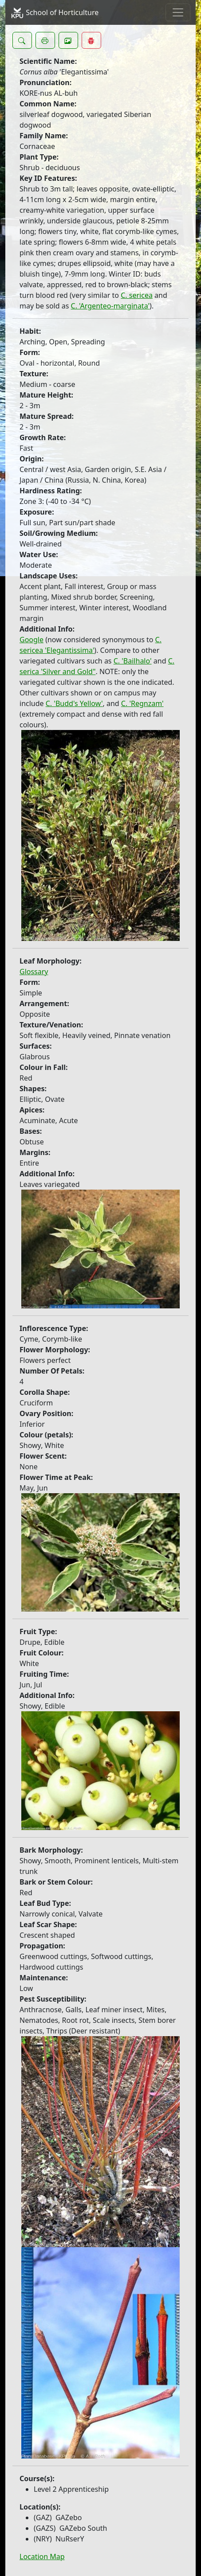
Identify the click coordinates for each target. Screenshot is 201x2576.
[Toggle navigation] (178, 12)
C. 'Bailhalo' (133, 661)
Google (31, 639)
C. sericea (137, 295)
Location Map (42, 2556)
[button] (22, 40)
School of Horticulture (55, 13)
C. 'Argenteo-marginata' (110, 306)
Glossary (34, 971)
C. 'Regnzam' (142, 703)
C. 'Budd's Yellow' (74, 703)
